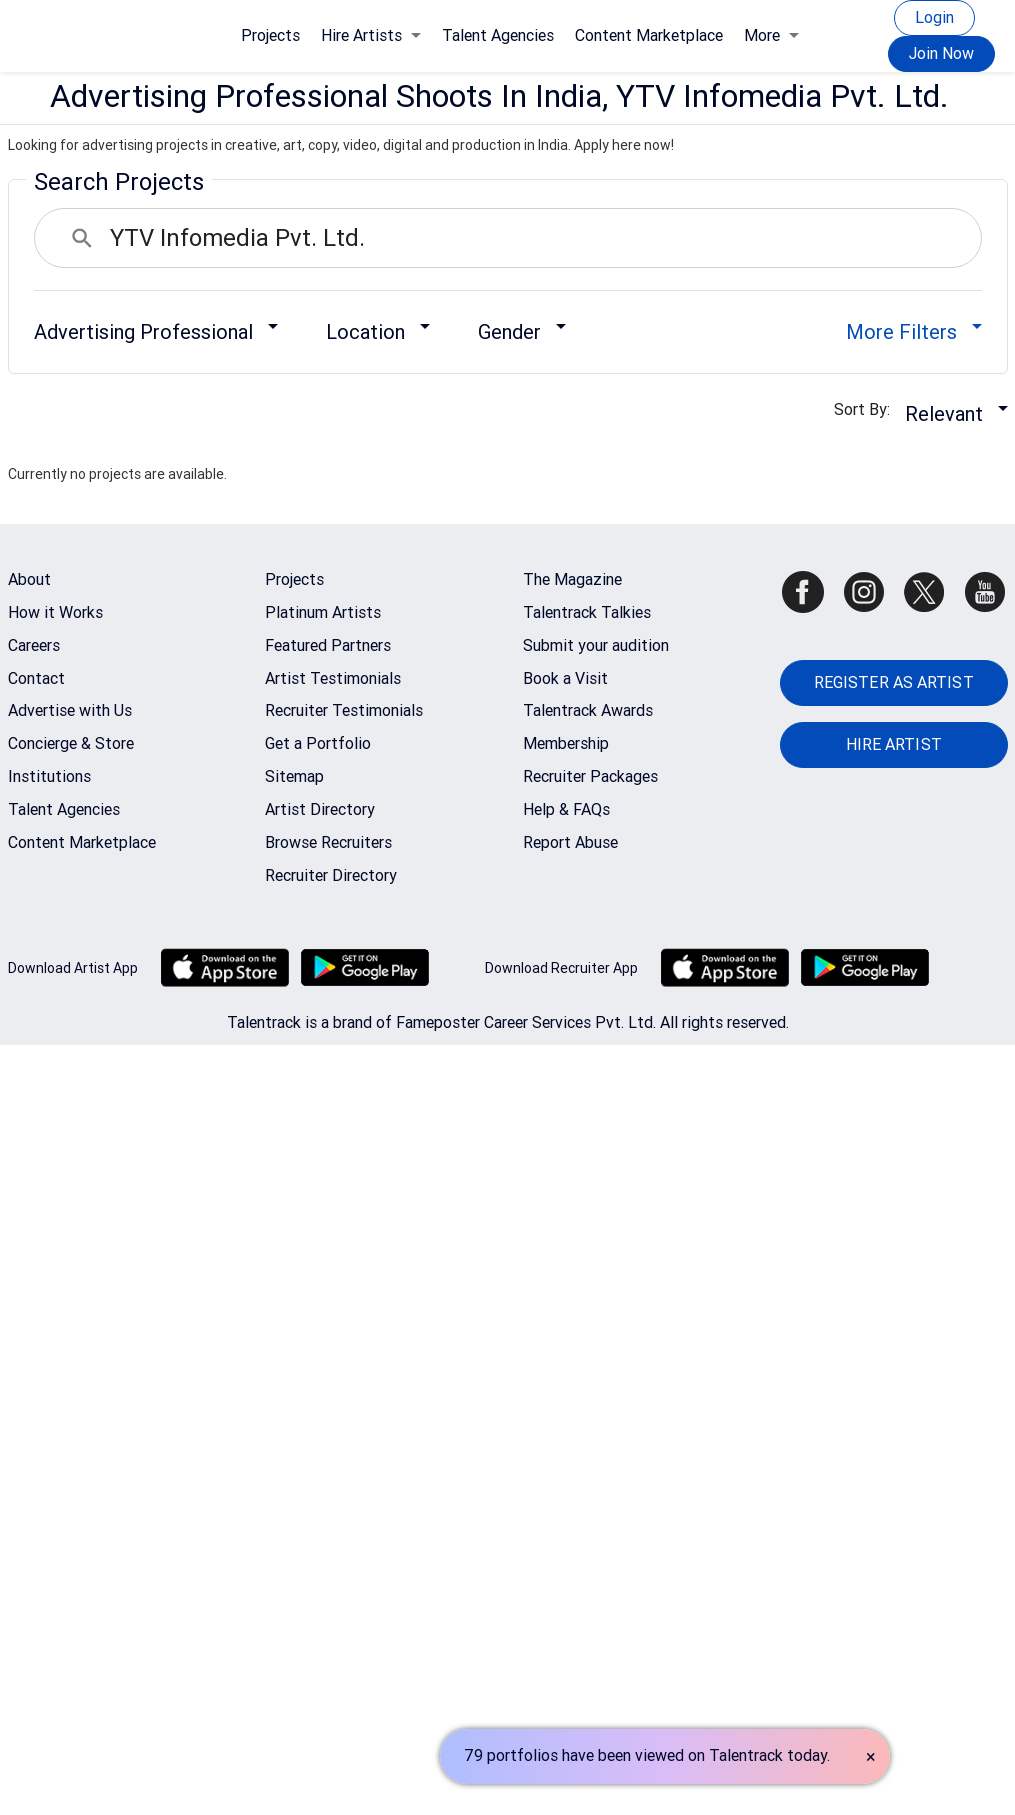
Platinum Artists (323, 612)
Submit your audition (596, 645)
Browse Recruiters (328, 842)
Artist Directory (320, 809)
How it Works (55, 612)
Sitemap (294, 776)
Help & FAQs (566, 809)
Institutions (49, 776)
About (29, 579)
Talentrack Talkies (587, 612)
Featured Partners (328, 645)
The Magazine (572, 579)
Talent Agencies (498, 35)
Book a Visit (565, 678)
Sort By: (868, 409)
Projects (270, 35)
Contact (36, 678)
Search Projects (119, 182)
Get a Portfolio (318, 743)
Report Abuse (570, 842)
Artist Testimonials (333, 678)
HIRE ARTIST (894, 744)
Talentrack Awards (588, 710)
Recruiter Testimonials (344, 710)
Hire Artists (371, 35)
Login (934, 17)
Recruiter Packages (590, 776)
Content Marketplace (649, 35)
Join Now (941, 53)
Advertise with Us (70, 710)
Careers (34, 645)
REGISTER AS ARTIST (894, 682)
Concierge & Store (71, 743)
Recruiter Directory (331, 875)
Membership (566, 743)
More (771, 35)
